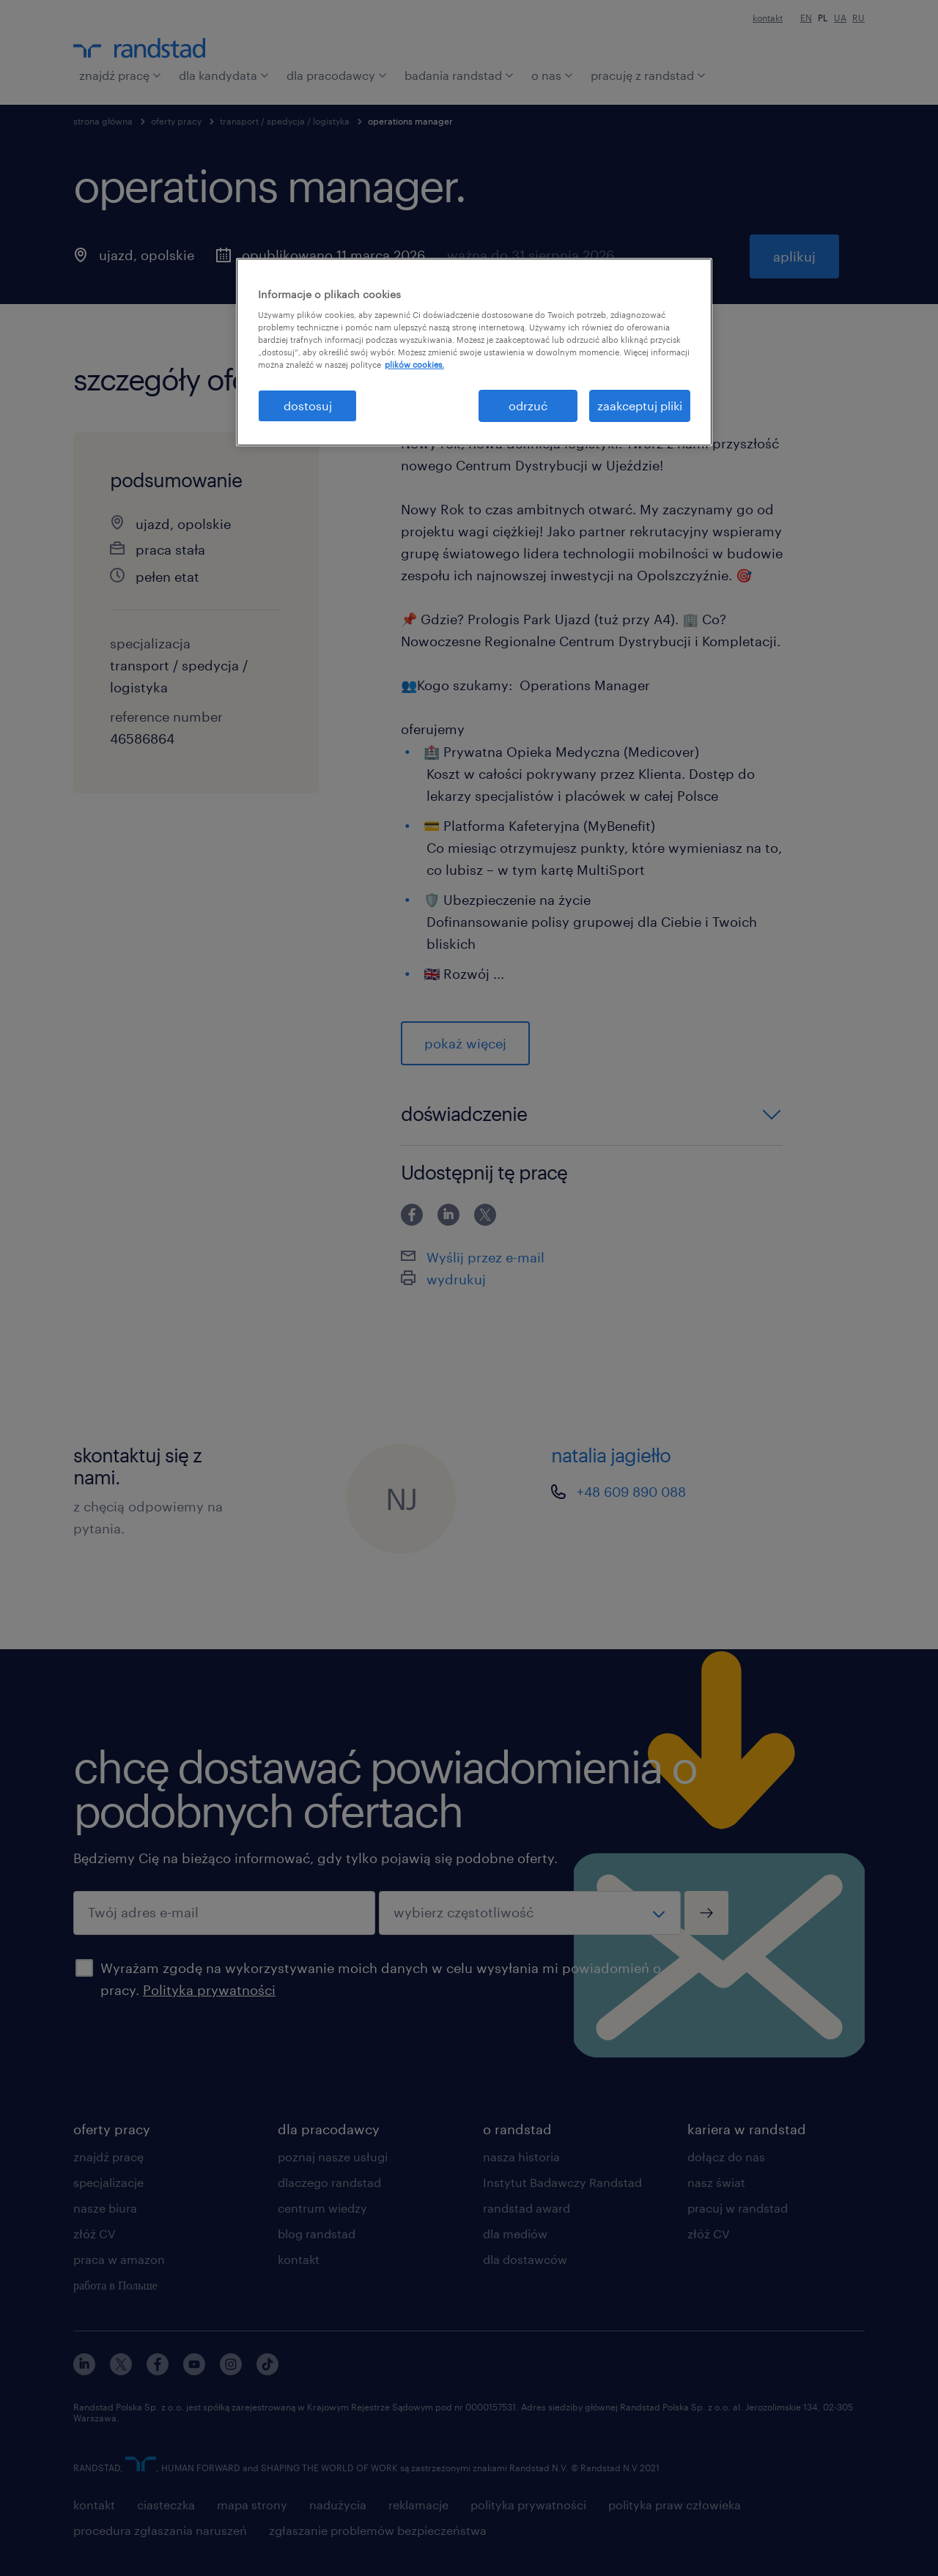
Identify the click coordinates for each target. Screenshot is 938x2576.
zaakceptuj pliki (639, 405)
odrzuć (528, 405)
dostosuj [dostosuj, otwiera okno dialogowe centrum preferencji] (308, 405)
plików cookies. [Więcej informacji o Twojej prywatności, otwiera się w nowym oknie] (414, 364)
